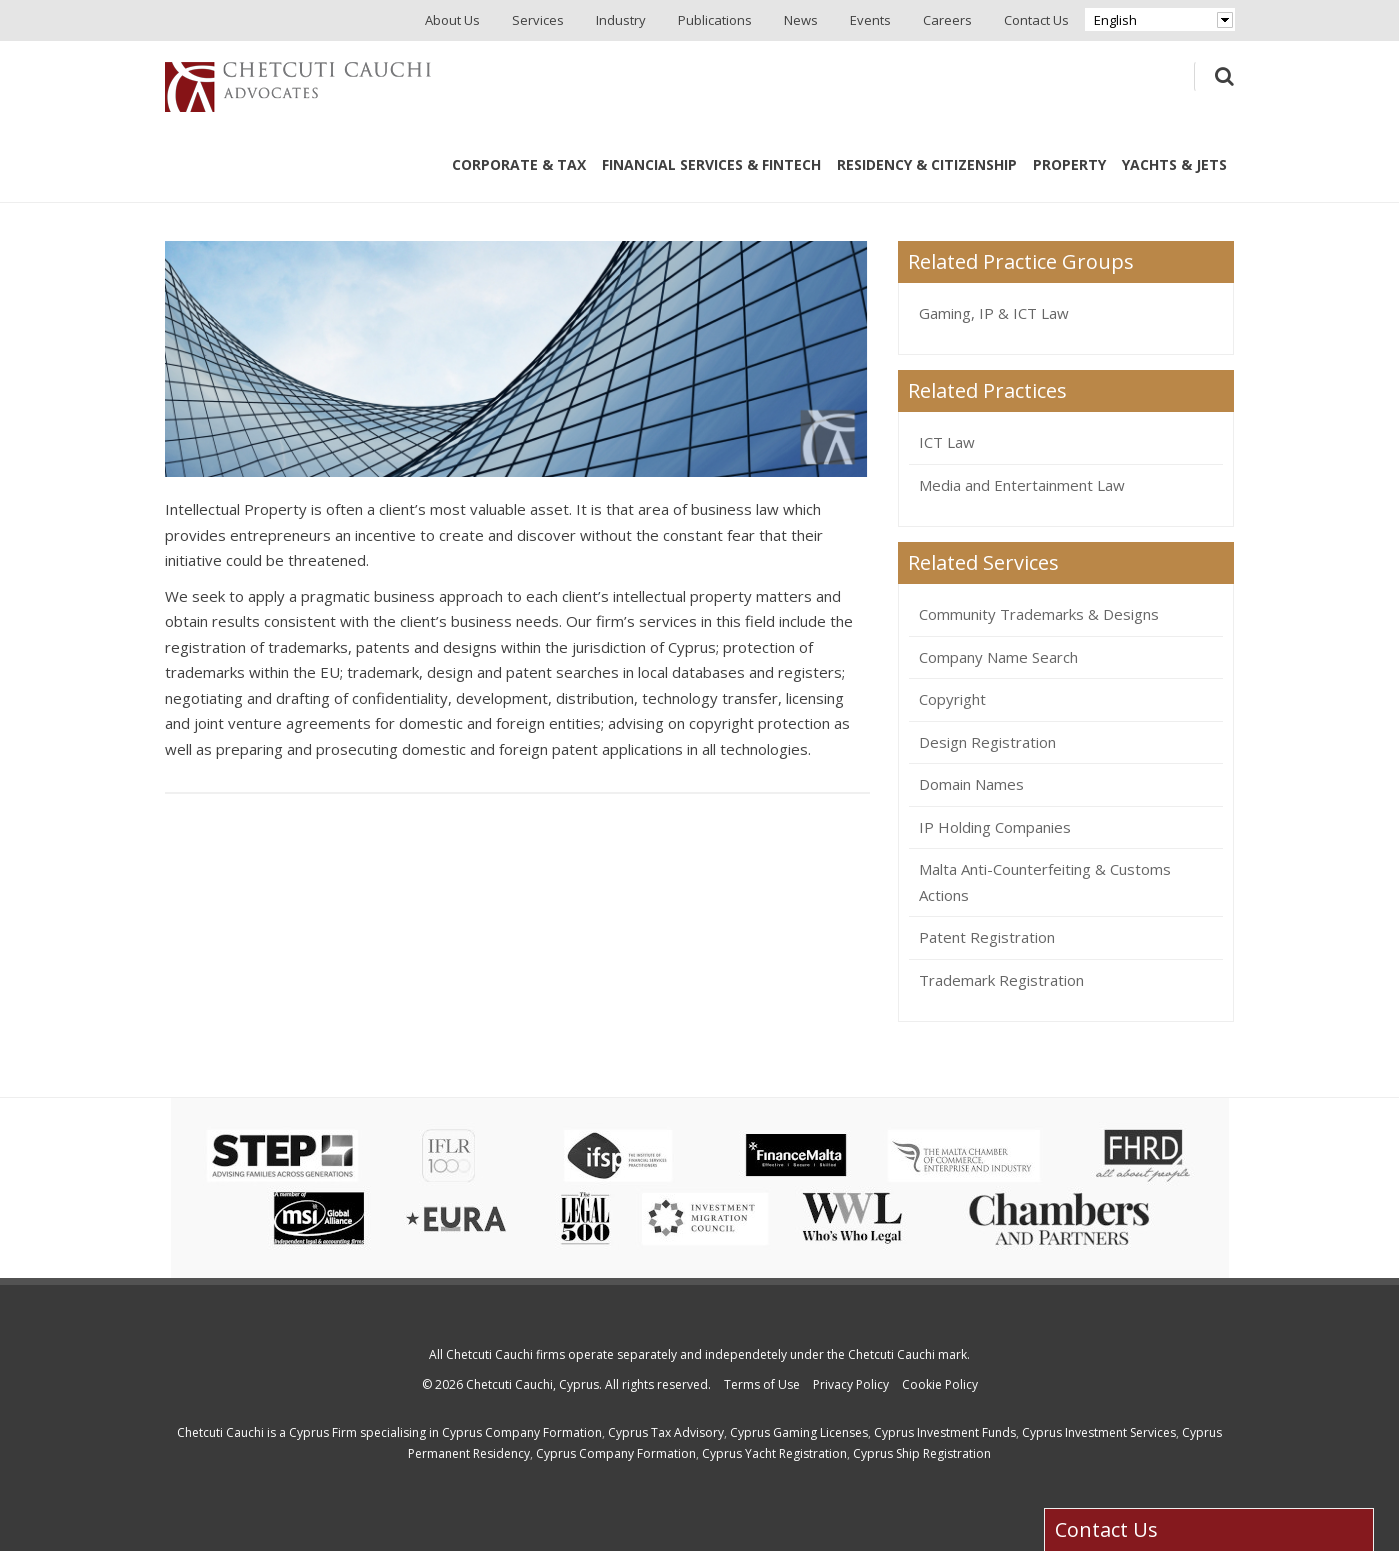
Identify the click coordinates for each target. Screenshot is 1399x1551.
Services (538, 20)
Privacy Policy (851, 1384)
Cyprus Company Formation (522, 1432)
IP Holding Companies (995, 827)
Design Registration (987, 742)
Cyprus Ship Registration (922, 1453)
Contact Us (1036, 20)
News (801, 20)
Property (1069, 164)
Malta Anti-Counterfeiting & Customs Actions (1045, 882)
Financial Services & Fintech (711, 164)
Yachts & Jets (1174, 164)
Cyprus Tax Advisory (666, 1432)
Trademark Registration (1001, 980)
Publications (715, 20)
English (1115, 20)
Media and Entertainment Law (1022, 485)
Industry (621, 20)
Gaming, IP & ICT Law (994, 313)
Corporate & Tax (519, 164)
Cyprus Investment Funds (945, 1432)
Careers (947, 20)
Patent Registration (987, 937)
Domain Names (971, 784)
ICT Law (947, 442)
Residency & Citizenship (927, 164)
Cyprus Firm (323, 1432)
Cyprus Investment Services (1099, 1432)
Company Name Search (998, 657)
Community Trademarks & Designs (1039, 614)
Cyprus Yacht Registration (774, 1453)
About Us (452, 20)
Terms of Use (762, 1384)
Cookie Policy (940, 1384)
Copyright (952, 699)
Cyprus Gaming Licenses (799, 1432)
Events (870, 20)
